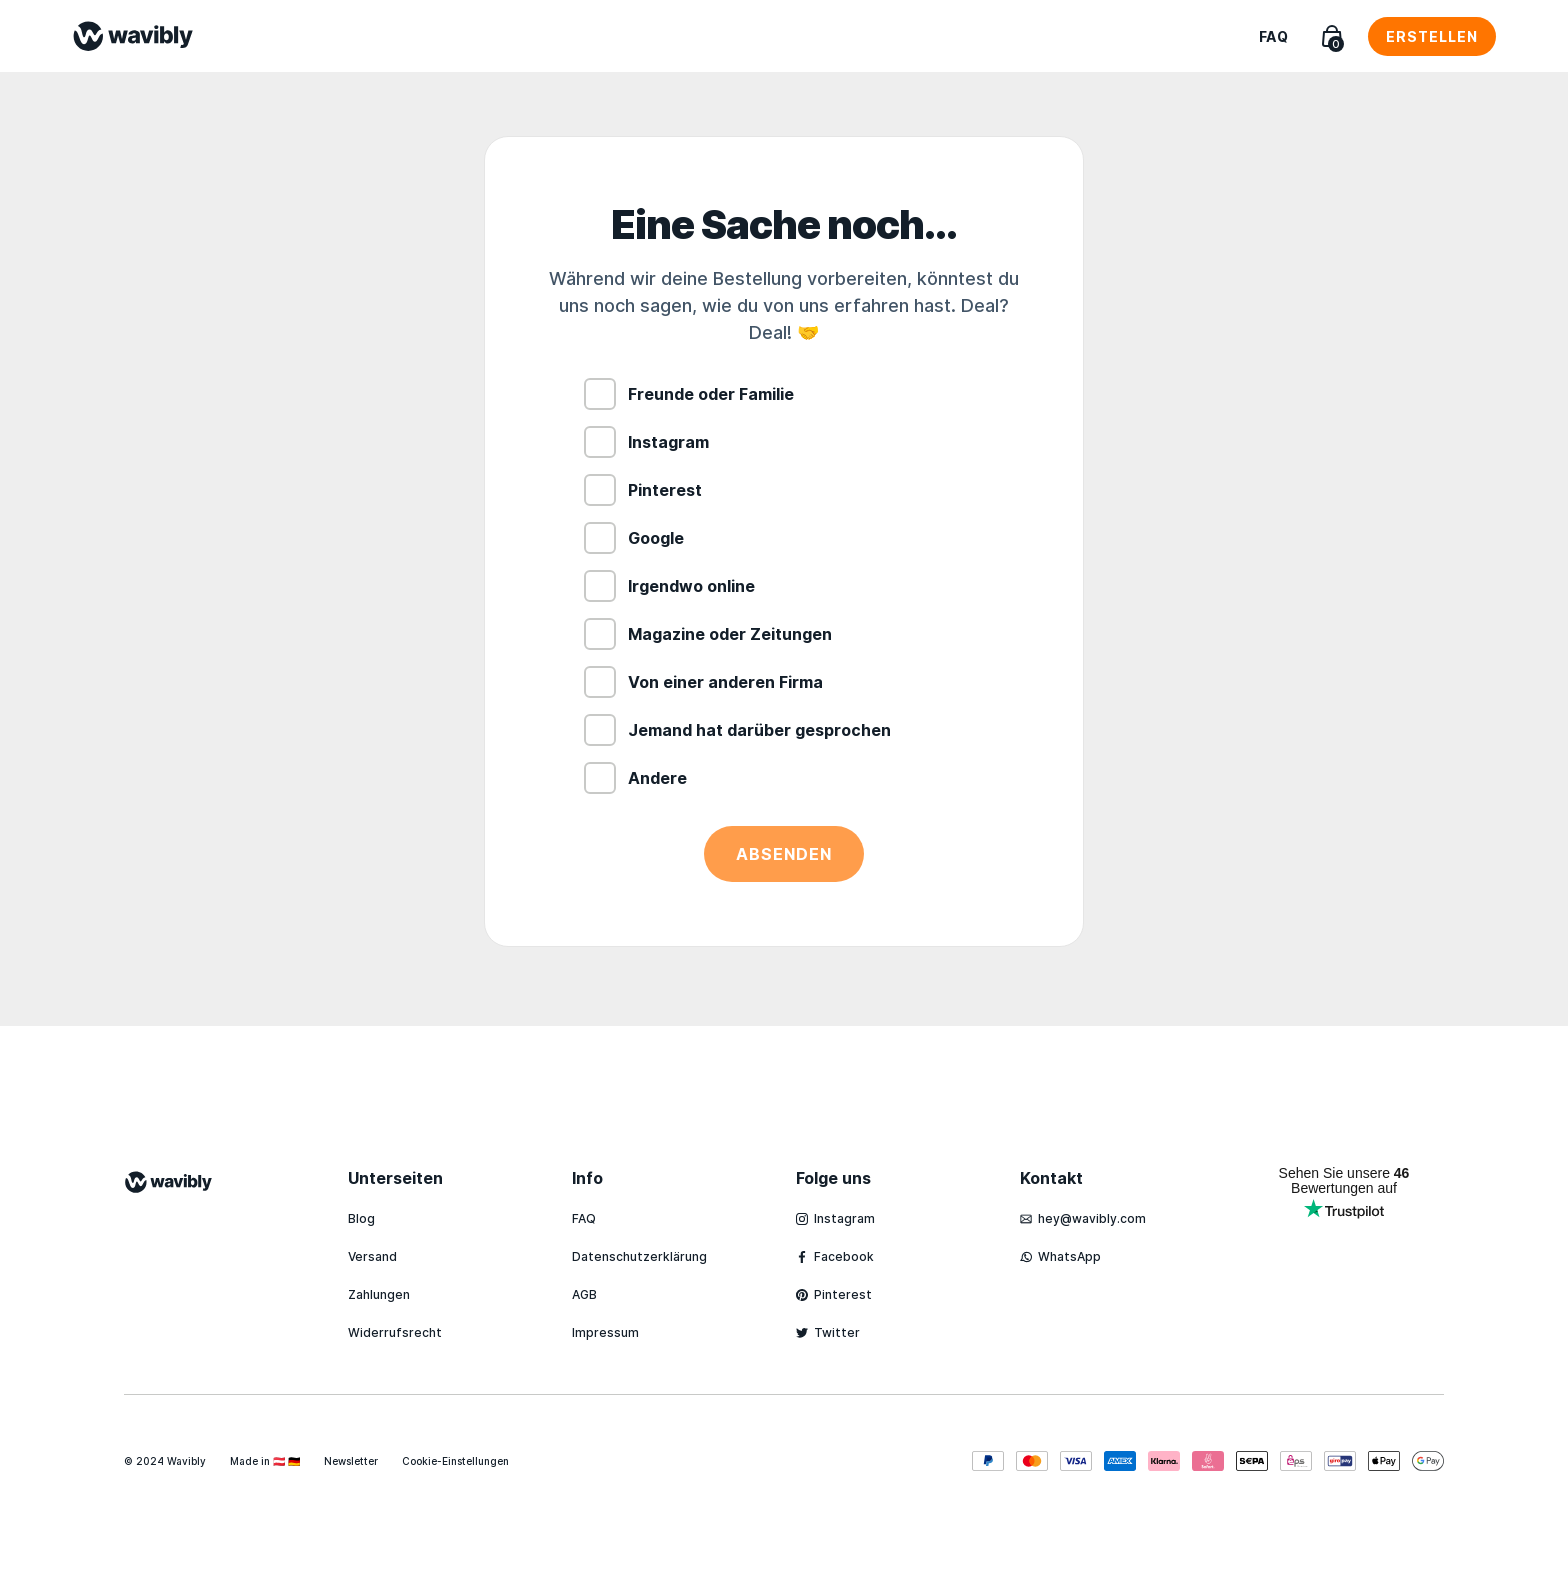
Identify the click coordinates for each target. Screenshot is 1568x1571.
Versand (372, 1256)
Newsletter (351, 1461)
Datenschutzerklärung (639, 1256)
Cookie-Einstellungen (455, 1461)
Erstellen (1432, 36)
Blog (361, 1218)
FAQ (1274, 36)
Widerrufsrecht (395, 1332)
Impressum (605, 1332)
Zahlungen (379, 1294)
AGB (584, 1294)
